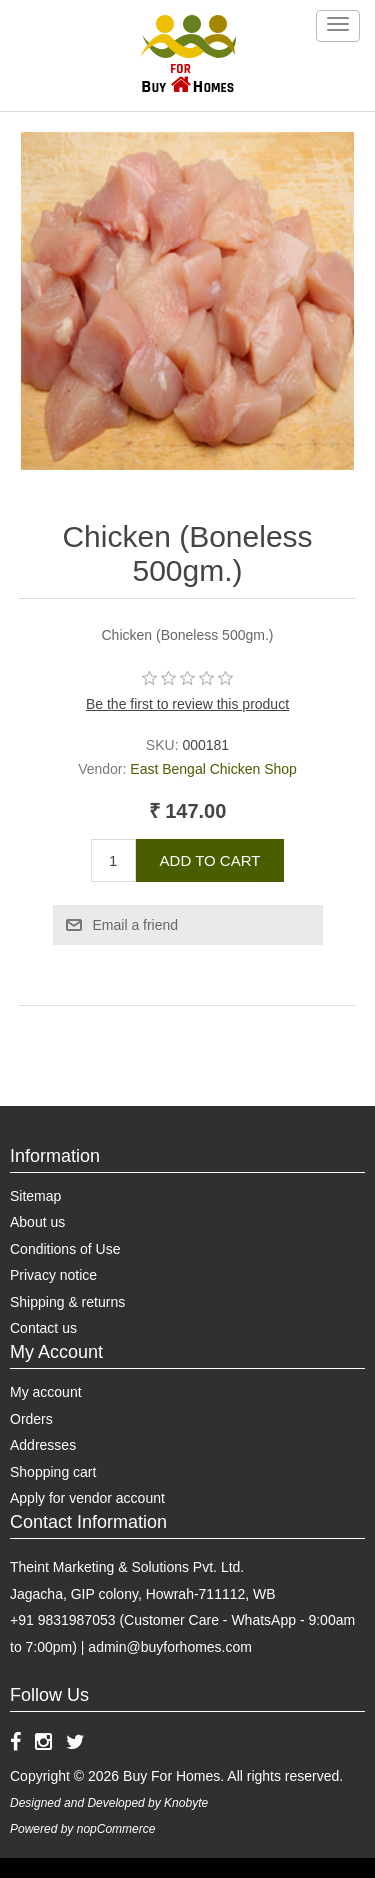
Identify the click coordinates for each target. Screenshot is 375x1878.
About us (37, 1222)
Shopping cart (53, 1472)
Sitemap (35, 1196)
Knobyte (186, 1803)
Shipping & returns (67, 1302)
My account (46, 1392)
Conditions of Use (65, 1249)
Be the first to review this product (187, 704)
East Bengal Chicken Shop (213, 769)
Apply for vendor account (87, 1498)
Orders (31, 1419)
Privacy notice (53, 1275)
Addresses (43, 1445)
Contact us (43, 1328)
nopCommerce (116, 1829)
